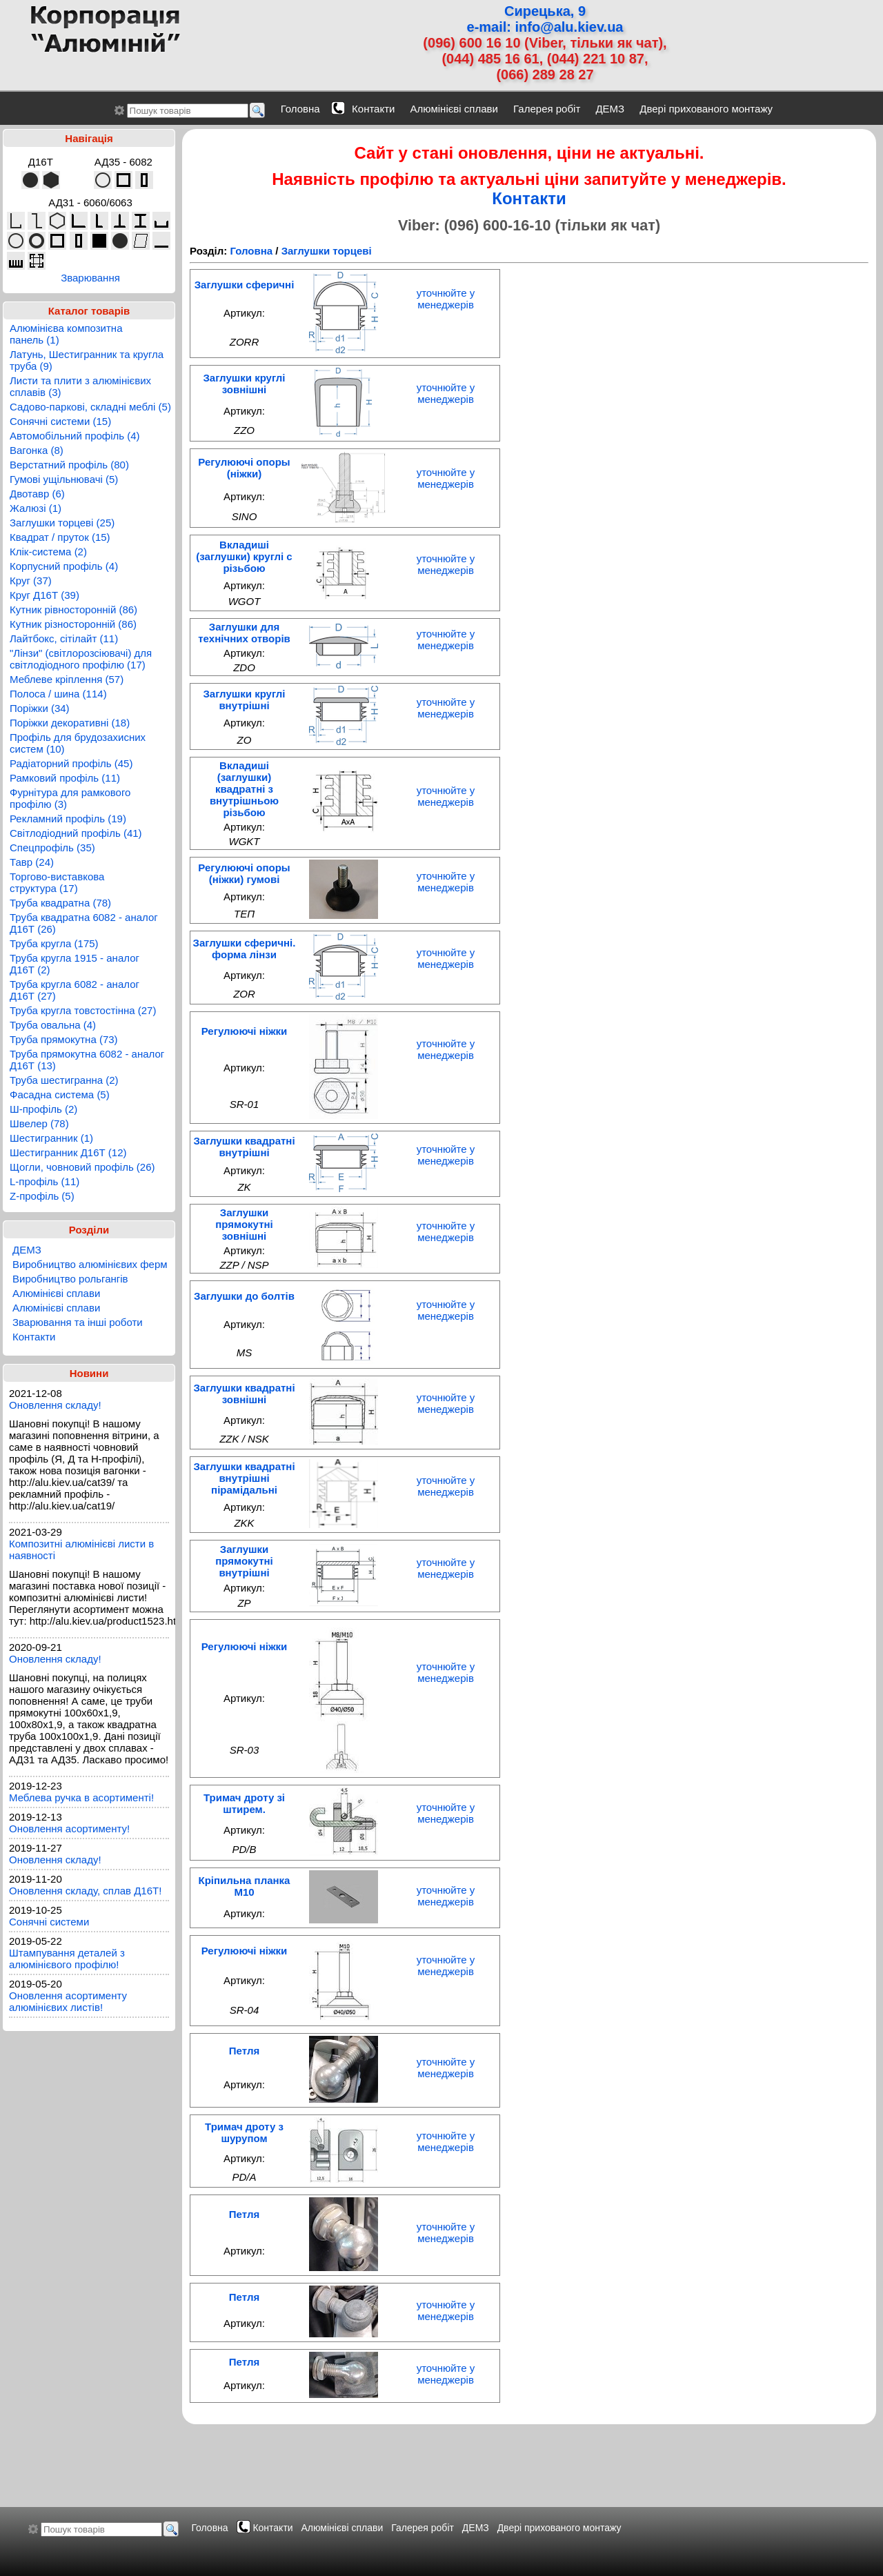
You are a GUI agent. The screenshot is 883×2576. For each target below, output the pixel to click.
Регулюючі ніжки (244, 1031)
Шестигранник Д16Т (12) (68, 1152)
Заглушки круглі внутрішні (244, 699)
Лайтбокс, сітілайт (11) (64, 638)
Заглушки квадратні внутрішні (244, 1146)
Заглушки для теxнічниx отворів (244, 632)
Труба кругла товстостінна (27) (83, 1010)
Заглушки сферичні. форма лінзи (244, 948)
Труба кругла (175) (54, 943)
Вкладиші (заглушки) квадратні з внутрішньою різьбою (244, 789)
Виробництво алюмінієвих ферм (90, 1264)
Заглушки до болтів (244, 1296)
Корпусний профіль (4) (64, 566)
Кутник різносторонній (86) (73, 624)
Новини (89, 1373)
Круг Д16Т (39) (44, 595)
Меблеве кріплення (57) (66, 679)
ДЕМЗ (609, 109)
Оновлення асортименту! (69, 1828)
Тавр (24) (32, 862)
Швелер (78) (39, 1123)
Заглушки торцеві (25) (62, 522)
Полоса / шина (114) (58, 694)
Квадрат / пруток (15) (60, 537)
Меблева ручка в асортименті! (81, 1797)
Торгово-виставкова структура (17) (57, 882)
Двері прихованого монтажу (706, 109)
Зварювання (90, 278)
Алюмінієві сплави (454, 109)
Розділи (89, 1230)
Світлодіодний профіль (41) (76, 833)
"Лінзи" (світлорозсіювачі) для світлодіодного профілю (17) (81, 659)
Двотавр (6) (37, 493)
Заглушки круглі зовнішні (244, 383)
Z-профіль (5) (42, 1196)
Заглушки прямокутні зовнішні (243, 1224)
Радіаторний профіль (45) (71, 763)
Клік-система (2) (48, 551)
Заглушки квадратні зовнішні (244, 1393)
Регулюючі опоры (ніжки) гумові (244, 873)
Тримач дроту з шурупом (244, 2132)
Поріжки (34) (40, 708)
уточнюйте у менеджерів (446, 298)
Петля (244, 2051)
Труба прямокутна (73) (64, 1039)
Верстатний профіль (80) (69, 464)
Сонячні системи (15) (60, 421)
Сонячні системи (49, 1922)
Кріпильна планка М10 (244, 1886)
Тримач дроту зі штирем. (244, 1803)
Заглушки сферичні (245, 284)
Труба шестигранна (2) (64, 1080)
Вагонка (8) (36, 450)
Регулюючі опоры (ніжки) (244, 467)
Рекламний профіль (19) (68, 818)
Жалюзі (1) (35, 508)
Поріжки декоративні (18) (70, 723)
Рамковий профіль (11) (65, 778)
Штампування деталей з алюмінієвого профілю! (67, 1958)
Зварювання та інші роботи (77, 1322)
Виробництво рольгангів (70, 1279)
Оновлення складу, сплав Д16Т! (85, 1890)
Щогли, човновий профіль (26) (82, 1167)
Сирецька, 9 (545, 11)
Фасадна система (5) (60, 1094)
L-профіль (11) (44, 1181)
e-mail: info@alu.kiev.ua (545, 26)
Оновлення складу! (55, 1405)
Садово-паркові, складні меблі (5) (90, 407)
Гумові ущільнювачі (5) (64, 479)
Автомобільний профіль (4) (75, 436)
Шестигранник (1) (51, 1138)
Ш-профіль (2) (43, 1109)
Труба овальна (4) (53, 1025)
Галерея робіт (546, 109)
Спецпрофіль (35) (52, 847)
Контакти (373, 109)
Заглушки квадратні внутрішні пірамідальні (244, 1478)
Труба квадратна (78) (60, 903)
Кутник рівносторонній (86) (73, 609)
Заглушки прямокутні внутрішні (243, 1560)
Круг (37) (31, 580)
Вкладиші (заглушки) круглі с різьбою (244, 556)
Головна (300, 109)
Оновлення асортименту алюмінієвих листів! (68, 2001)
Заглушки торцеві (326, 251)
